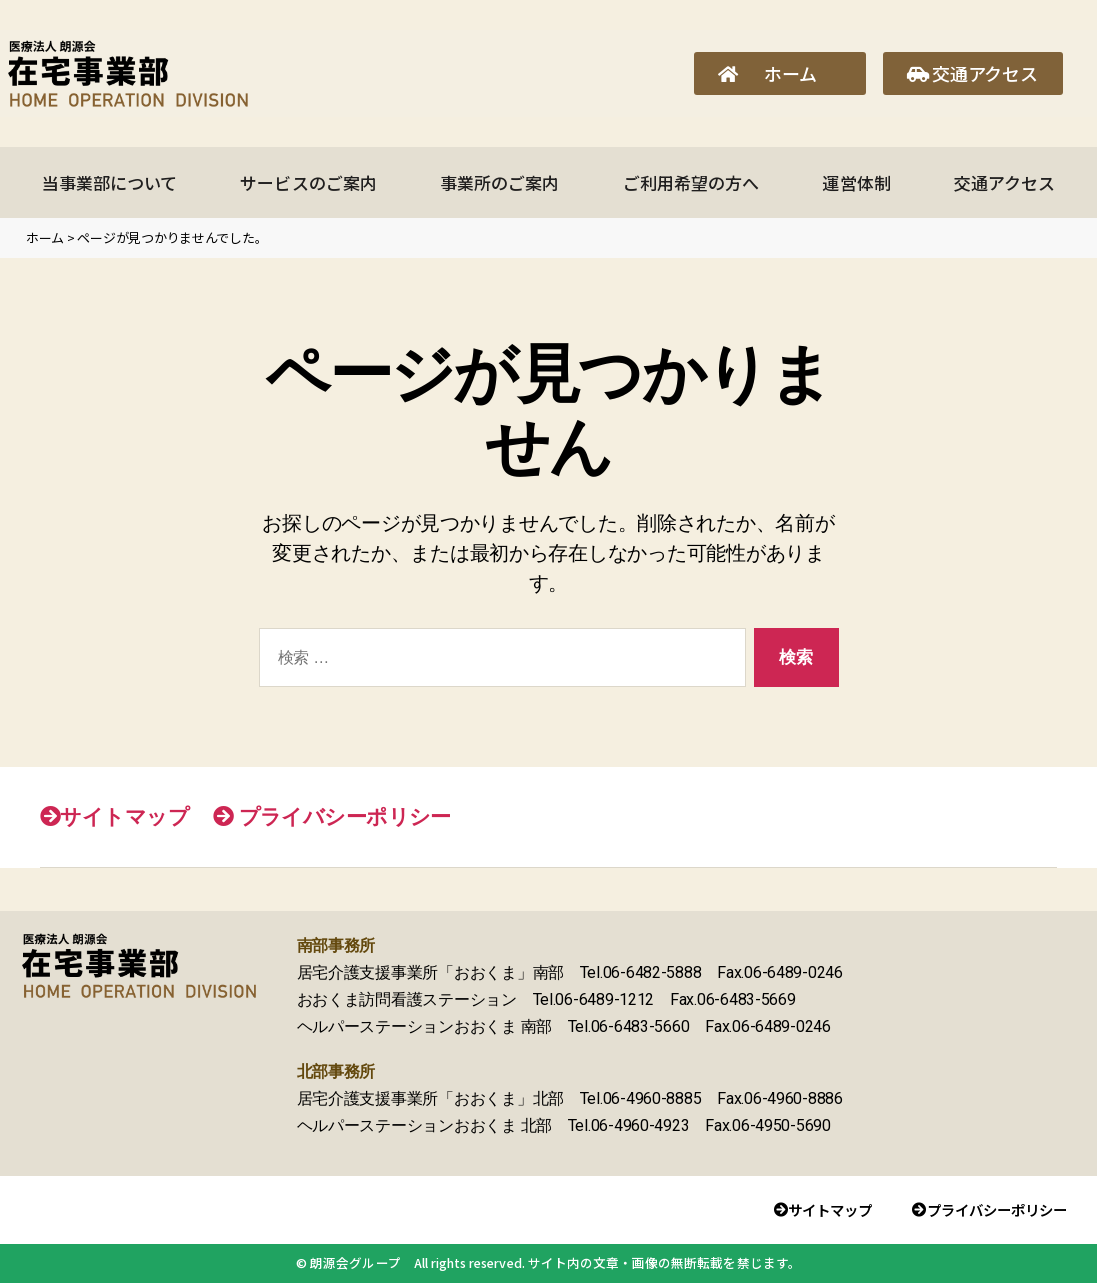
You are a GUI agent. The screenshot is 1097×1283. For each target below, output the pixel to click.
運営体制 (856, 182)
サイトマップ (114, 816)
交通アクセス (1004, 182)
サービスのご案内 (308, 182)
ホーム (45, 237)
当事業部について (109, 182)
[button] (780, 73)
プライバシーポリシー (332, 816)
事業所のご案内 (499, 182)
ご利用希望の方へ (691, 182)
